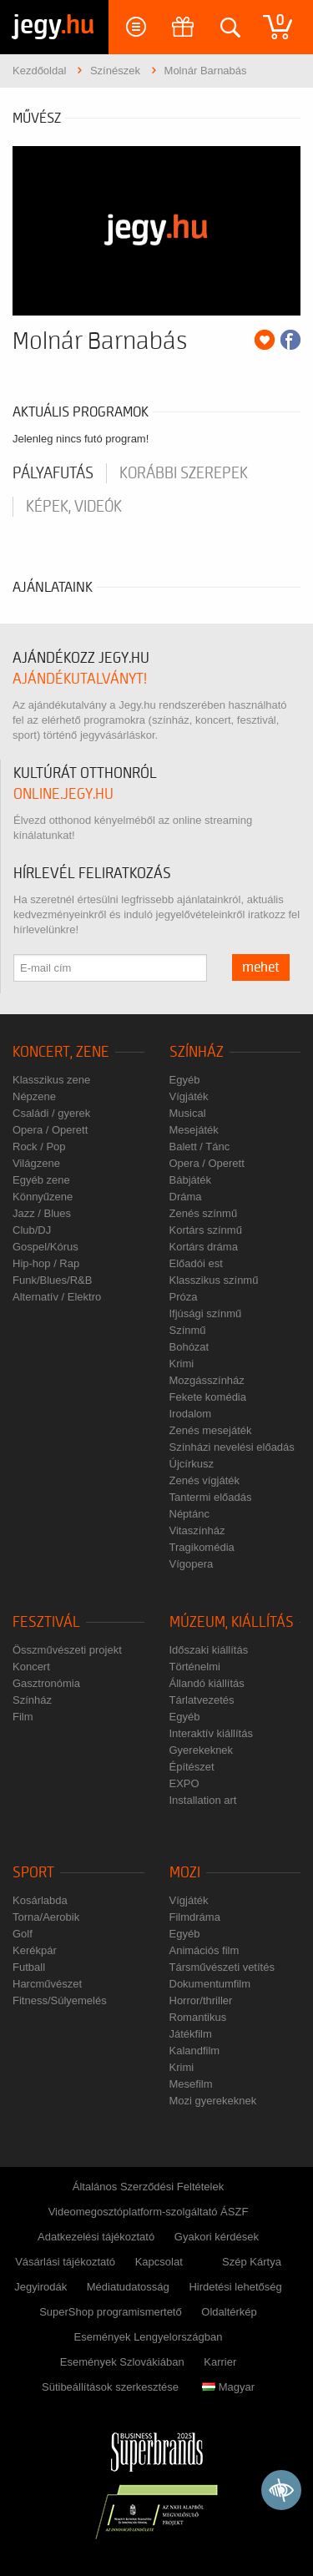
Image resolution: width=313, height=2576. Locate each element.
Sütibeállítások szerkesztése (110, 2387)
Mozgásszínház (207, 1380)
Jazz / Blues (42, 1213)
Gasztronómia (46, 1683)
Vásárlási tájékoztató (65, 2261)
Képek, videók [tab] (74, 507)
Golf (23, 1933)
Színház (196, 1052)
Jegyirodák (40, 2287)
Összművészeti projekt (67, 1650)
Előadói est (196, 1263)
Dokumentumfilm (210, 1983)
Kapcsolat (159, 2261)
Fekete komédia (208, 1397)
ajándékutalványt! (80, 679)
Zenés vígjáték (204, 1480)
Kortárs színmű (205, 1230)
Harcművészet (47, 1983)
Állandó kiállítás (207, 1683)
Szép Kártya (251, 2261)
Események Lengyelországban (148, 2337)
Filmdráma (194, 1917)
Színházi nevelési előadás (232, 1447)
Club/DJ (32, 1230)
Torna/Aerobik (46, 1917)
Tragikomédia (202, 1547)
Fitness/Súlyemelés (60, 2000)
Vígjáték (189, 1096)
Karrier (220, 2362)
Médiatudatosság (128, 2287)
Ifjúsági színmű (205, 1313)
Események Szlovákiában (122, 2362)
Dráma (185, 1196)
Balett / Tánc (199, 1146)
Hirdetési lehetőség (235, 2287)
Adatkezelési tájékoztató (96, 2236)
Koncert (31, 1666)
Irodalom (190, 1413)
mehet (261, 967)
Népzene (34, 1096)
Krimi (181, 1363)
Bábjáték (190, 1180)
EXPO (184, 1783)
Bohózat (189, 1347)
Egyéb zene (41, 1180)
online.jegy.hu (63, 794)
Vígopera (191, 1564)
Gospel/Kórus (45, 1246)
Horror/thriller (201, 2000)
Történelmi (194, 1666)
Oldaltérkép (228, 2312)
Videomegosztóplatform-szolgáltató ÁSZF (148, 2211)
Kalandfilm (194, 2050)
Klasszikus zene (51, 1079)
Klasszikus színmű (214, 1280)
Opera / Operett (50, 1130)
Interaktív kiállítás (211, 1733)
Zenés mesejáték (210, 1430)
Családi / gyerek (51, 1113)
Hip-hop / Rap (46, 1263)
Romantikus (198, 2017)
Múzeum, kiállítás (231, 1622)
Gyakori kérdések (216, 2236)
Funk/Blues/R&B (52, 1280)
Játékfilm (190, 2034)
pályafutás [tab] (53, 473)
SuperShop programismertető (110, 2312)
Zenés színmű (203, 1213)
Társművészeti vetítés (222, 1967)
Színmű (187, 1330)
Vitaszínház (197, 1530)
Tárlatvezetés (202, 1700)
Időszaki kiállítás (209, 1650)
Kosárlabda (40, 1900)
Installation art (203, 1800)
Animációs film (204, 1950)
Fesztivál (46, 1622)
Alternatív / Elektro (57, 1297)
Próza (183, 1297)
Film (23, 1716)
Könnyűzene (43, 1196)
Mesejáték (194, 1130)
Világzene (36, 1163)
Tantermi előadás (210, 1497)
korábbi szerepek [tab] (183, 473)
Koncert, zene (61, 1052)
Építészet (192, 1766)
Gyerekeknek (201, 1750)
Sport (33, 1872)
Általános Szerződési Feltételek (148, 2186)
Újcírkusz (191, 1463)
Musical (187, 1113)
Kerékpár (35, 1950)
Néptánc (189, 1514)
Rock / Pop (39, 1146)
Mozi (184, 1872)
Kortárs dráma (203, 1246)
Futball (29, 1967)
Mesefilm (191, 2084)
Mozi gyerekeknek (213, 2100)
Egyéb (184, 1079)
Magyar (228, 2387)
